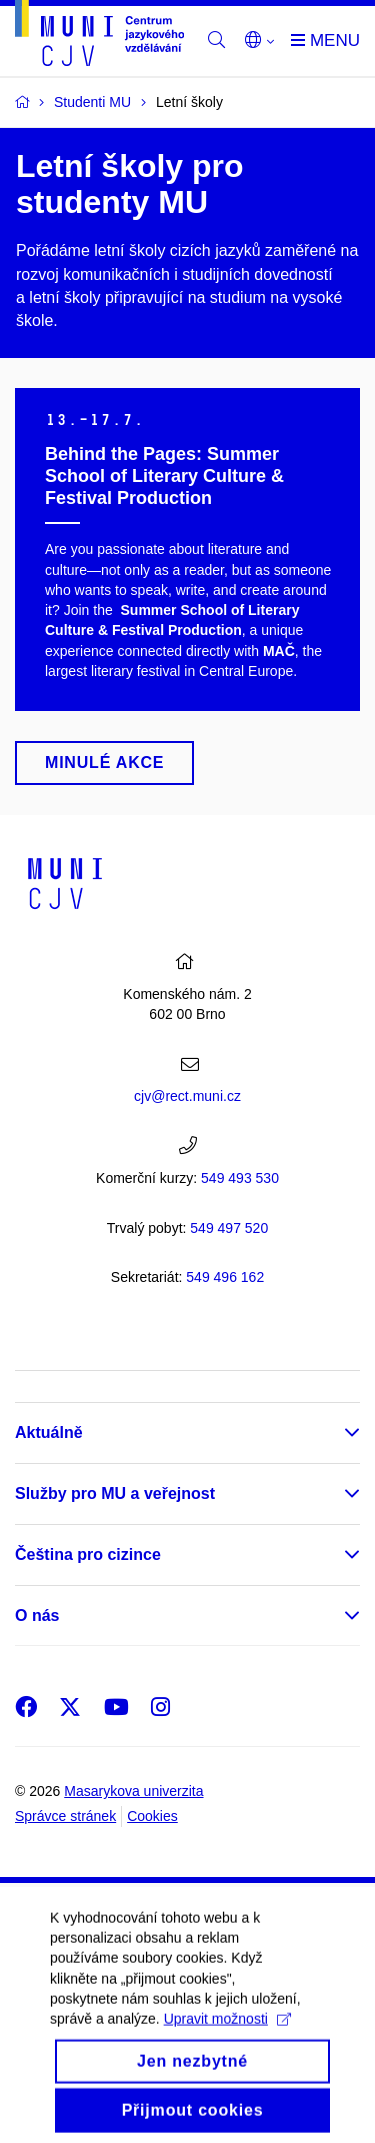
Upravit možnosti (227, 2036)
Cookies (152, 1816)
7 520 (229, 1228)
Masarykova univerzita (133, 1791)
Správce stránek (65, 1816)
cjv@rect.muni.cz (187, 1096)
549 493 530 (240, 1178)
